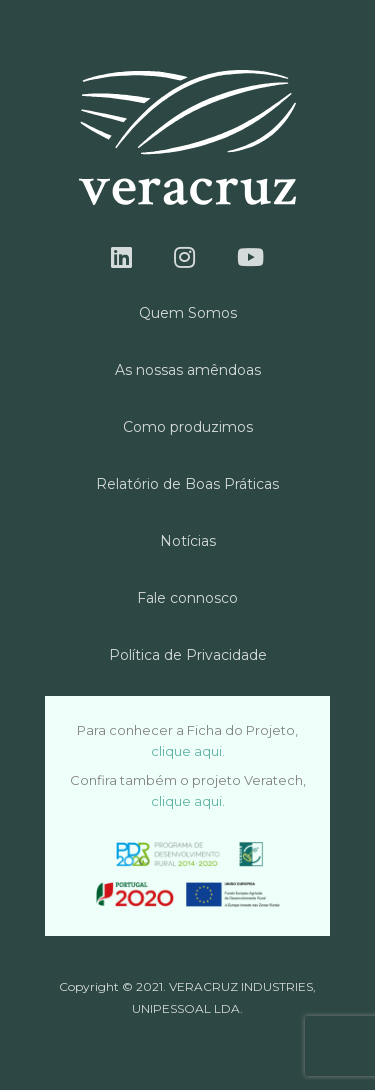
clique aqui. (188, 751)
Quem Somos (188, 313)
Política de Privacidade (188, 655)
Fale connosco (187, 598)
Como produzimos (188, 427)
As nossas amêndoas (188, 370)
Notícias (188, 541)
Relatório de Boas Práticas (187, 484)
